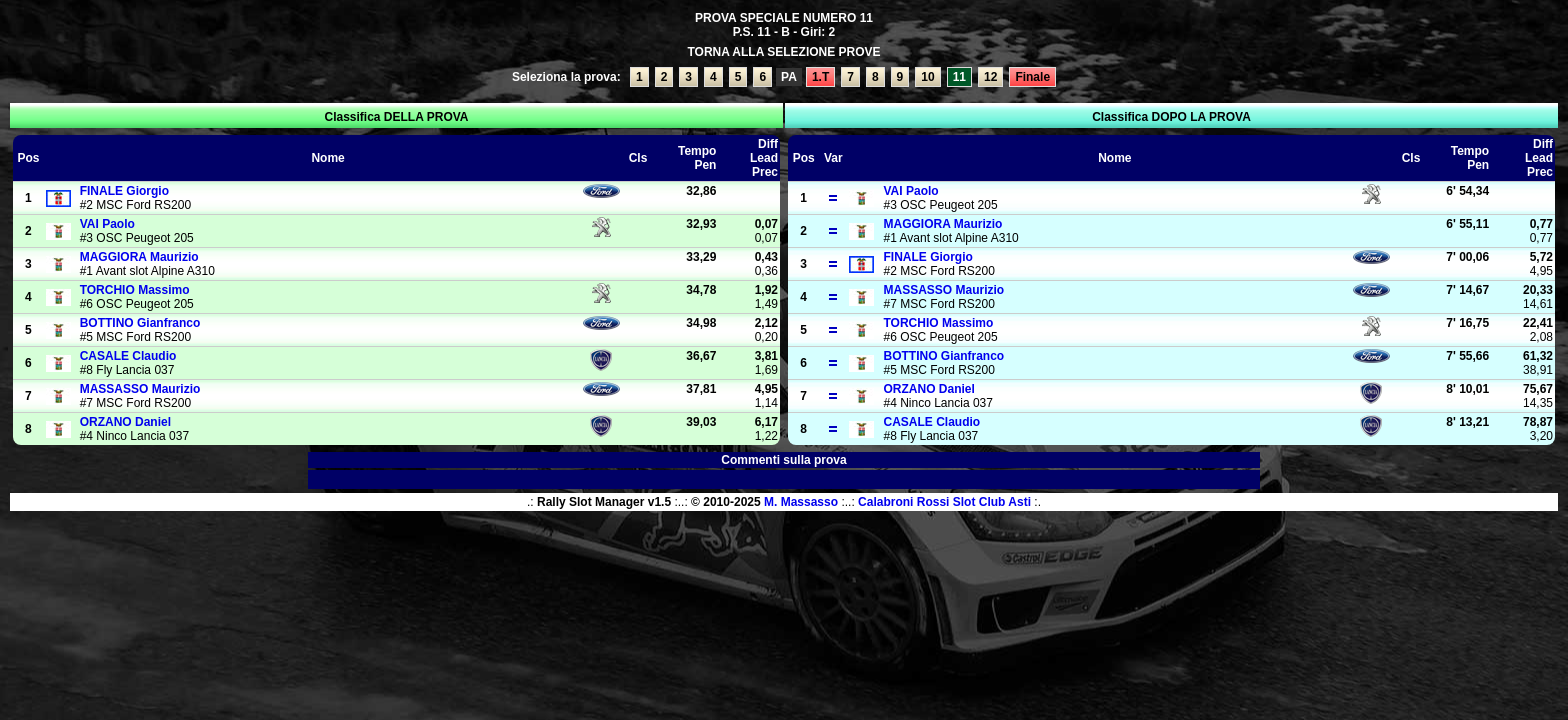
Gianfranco (140, 323)
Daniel (125, 422)
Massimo (135, 290)
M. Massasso (801, 502)
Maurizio (139, 257)
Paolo (107, 224)
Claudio (128, 356)
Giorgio (124, 191)
